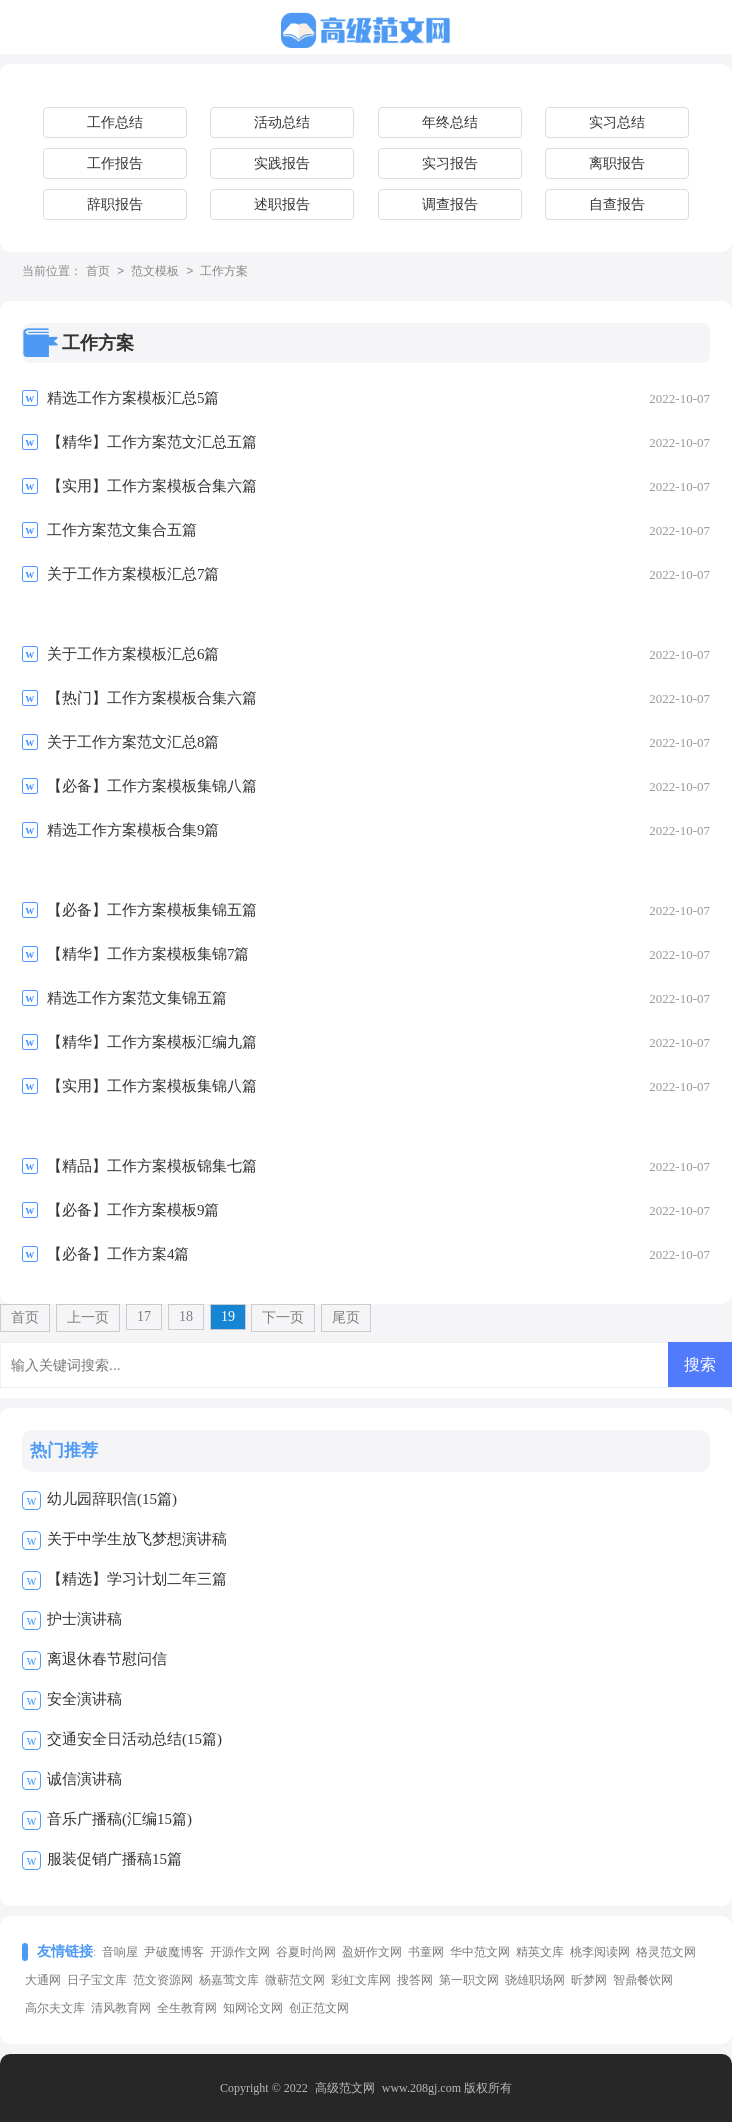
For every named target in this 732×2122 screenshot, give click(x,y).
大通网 (43, 1980)
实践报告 (282, 163)
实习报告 (450, 163)
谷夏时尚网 (306, 1952)
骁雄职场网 (535, 1980)
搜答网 (415, 1980)
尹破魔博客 (174, 1952)
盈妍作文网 (372, 1952)
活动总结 (282, 122)
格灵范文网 (666, 1952)
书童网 (426, 1952)
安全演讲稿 (84, 1699)
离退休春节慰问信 (107, 1659)
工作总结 (115, 122)
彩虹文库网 (361, 1980)
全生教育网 (187, 2008)
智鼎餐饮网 (643, 1980)
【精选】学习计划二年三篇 (137, 1579)
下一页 (283, 1317)
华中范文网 (480, 1952)
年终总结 (450, 122)
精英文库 (540, 1952)
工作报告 (115, 163)
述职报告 (282, 204)
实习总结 (617, 122)
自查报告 (617, 204)
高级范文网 (345, 2088)
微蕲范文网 (295, 1980)
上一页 (88, 1317)
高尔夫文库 (55, 2008)
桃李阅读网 (600, 1952)
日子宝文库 (97, 1980)
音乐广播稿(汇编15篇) (119, 1819)
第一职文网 (469, 1980)
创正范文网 (319, 2008)
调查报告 (450, 204)
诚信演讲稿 (84, 1779)
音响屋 (120, 1952)
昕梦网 (589, 1980)
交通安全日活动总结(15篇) (134, 1739)
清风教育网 (121, 2008)
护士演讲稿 (84, 1619)
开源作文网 (240, 1952)
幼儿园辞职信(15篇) (112, 1499)
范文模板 (155, 272)
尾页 (346, 1317)
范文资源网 (163, 1980)
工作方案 (224, 272)
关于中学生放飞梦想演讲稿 (137, 1539)
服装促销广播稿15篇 (114, 1859)
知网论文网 (253, 2008)
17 (144, 1316)
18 (186, 1316)
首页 (98, 272)
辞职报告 (115, 204)
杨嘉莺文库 (229, 1980)
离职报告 (617, 163)
